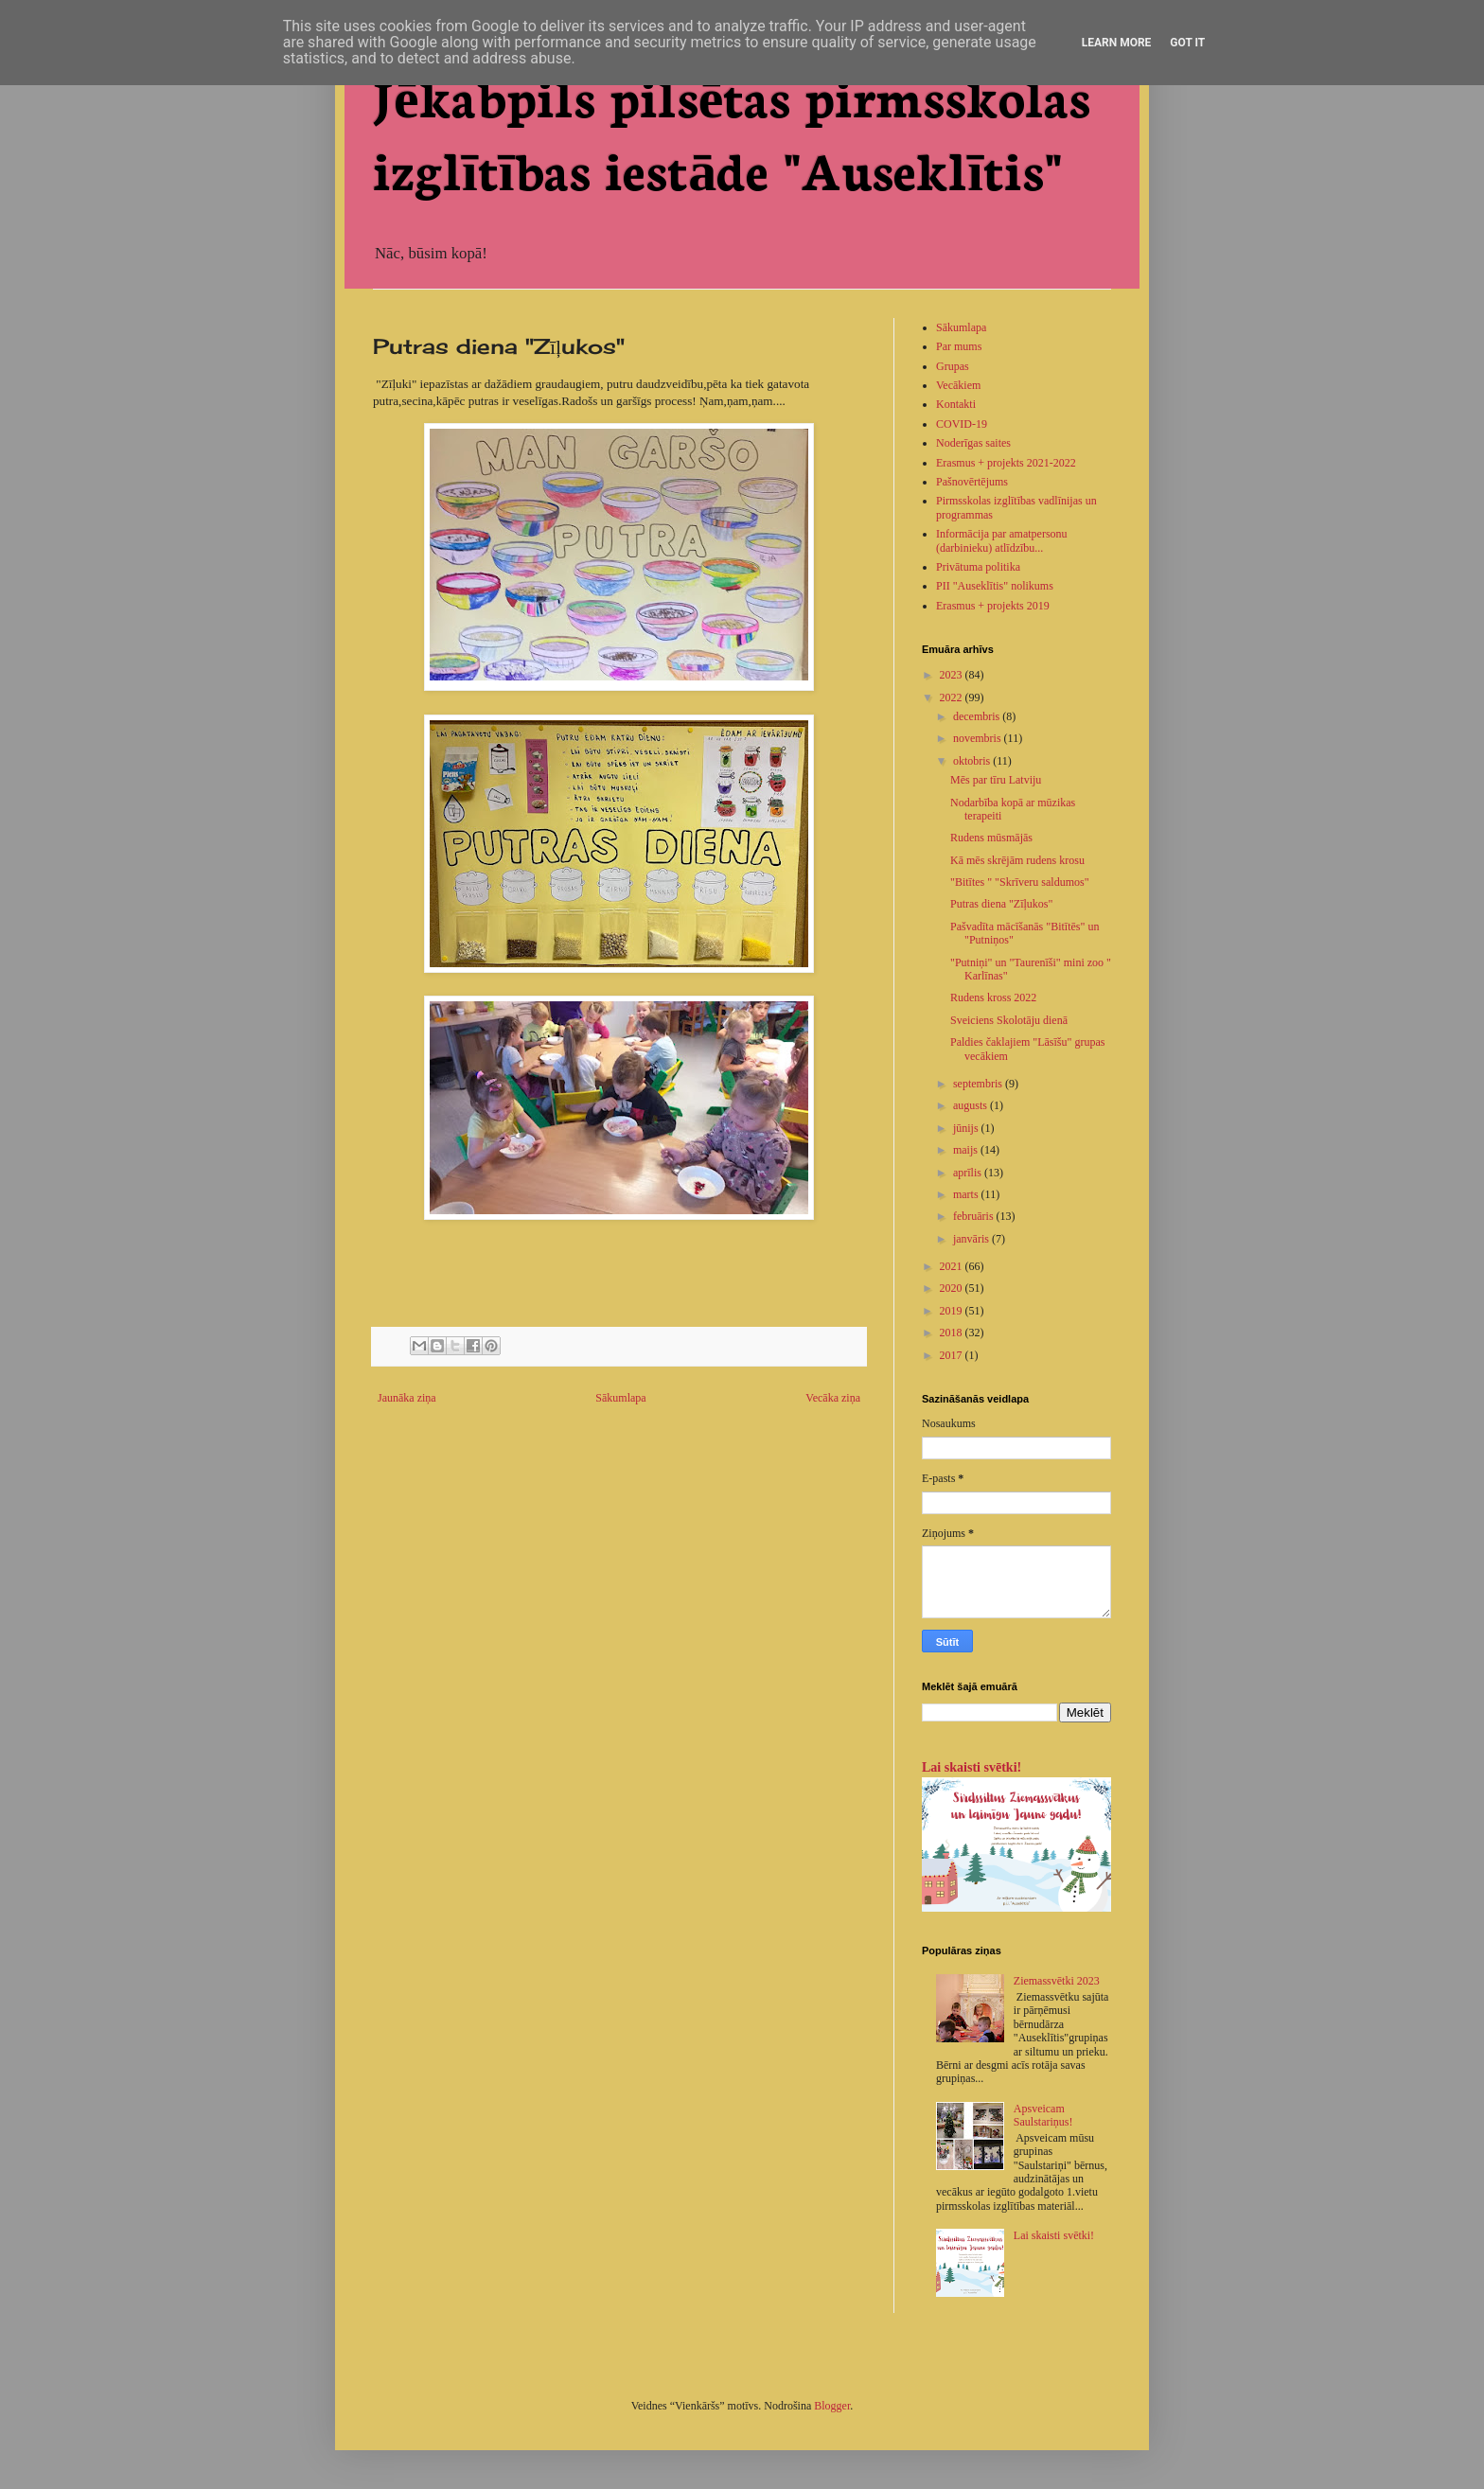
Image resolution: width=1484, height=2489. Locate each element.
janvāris (972, 1238)
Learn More (1117, 42)
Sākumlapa (620, 1397)
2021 (952, 1266)
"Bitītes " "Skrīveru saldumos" (1019, 882)
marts (967, 1194)
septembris (979, 1083)
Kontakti (956, 404)
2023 (952, 674)
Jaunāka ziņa (407, 1397)
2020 (952, 1288)
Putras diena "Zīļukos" (1001, 903)
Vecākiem (958, 385)
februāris (975, 1216)
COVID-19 (961, 424)
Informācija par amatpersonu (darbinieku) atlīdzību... (1002, 540)
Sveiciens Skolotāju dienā (1009, 1020)
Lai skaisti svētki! (971, 1766)
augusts (971, 1105)
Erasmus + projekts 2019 (993, 605)
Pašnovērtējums (972, 481)
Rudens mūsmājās (991, 837)
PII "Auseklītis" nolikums (994, 585)
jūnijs (967, 1128)
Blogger (832, 2405)
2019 (952, 1310)
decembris (977, 716)
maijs (966, 1149)
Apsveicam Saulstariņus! (1043, 2115)
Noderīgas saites (973, 443)
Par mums (958, 346)
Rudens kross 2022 (993, 997)
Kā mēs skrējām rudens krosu (1017, 860)
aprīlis (968, 1172)
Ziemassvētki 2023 (1057, 1980)
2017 (952, 1355)
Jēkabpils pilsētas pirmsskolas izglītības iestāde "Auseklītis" (731, 131)
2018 (952, 1332)
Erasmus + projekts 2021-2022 (1006, 462)
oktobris (973, 761)
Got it (1187, 42)
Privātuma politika (978, 567)
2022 (952, 697)
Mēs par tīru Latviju (995, 779)
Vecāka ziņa (832, 1397)
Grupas (952, 366)
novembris (978, 738)
